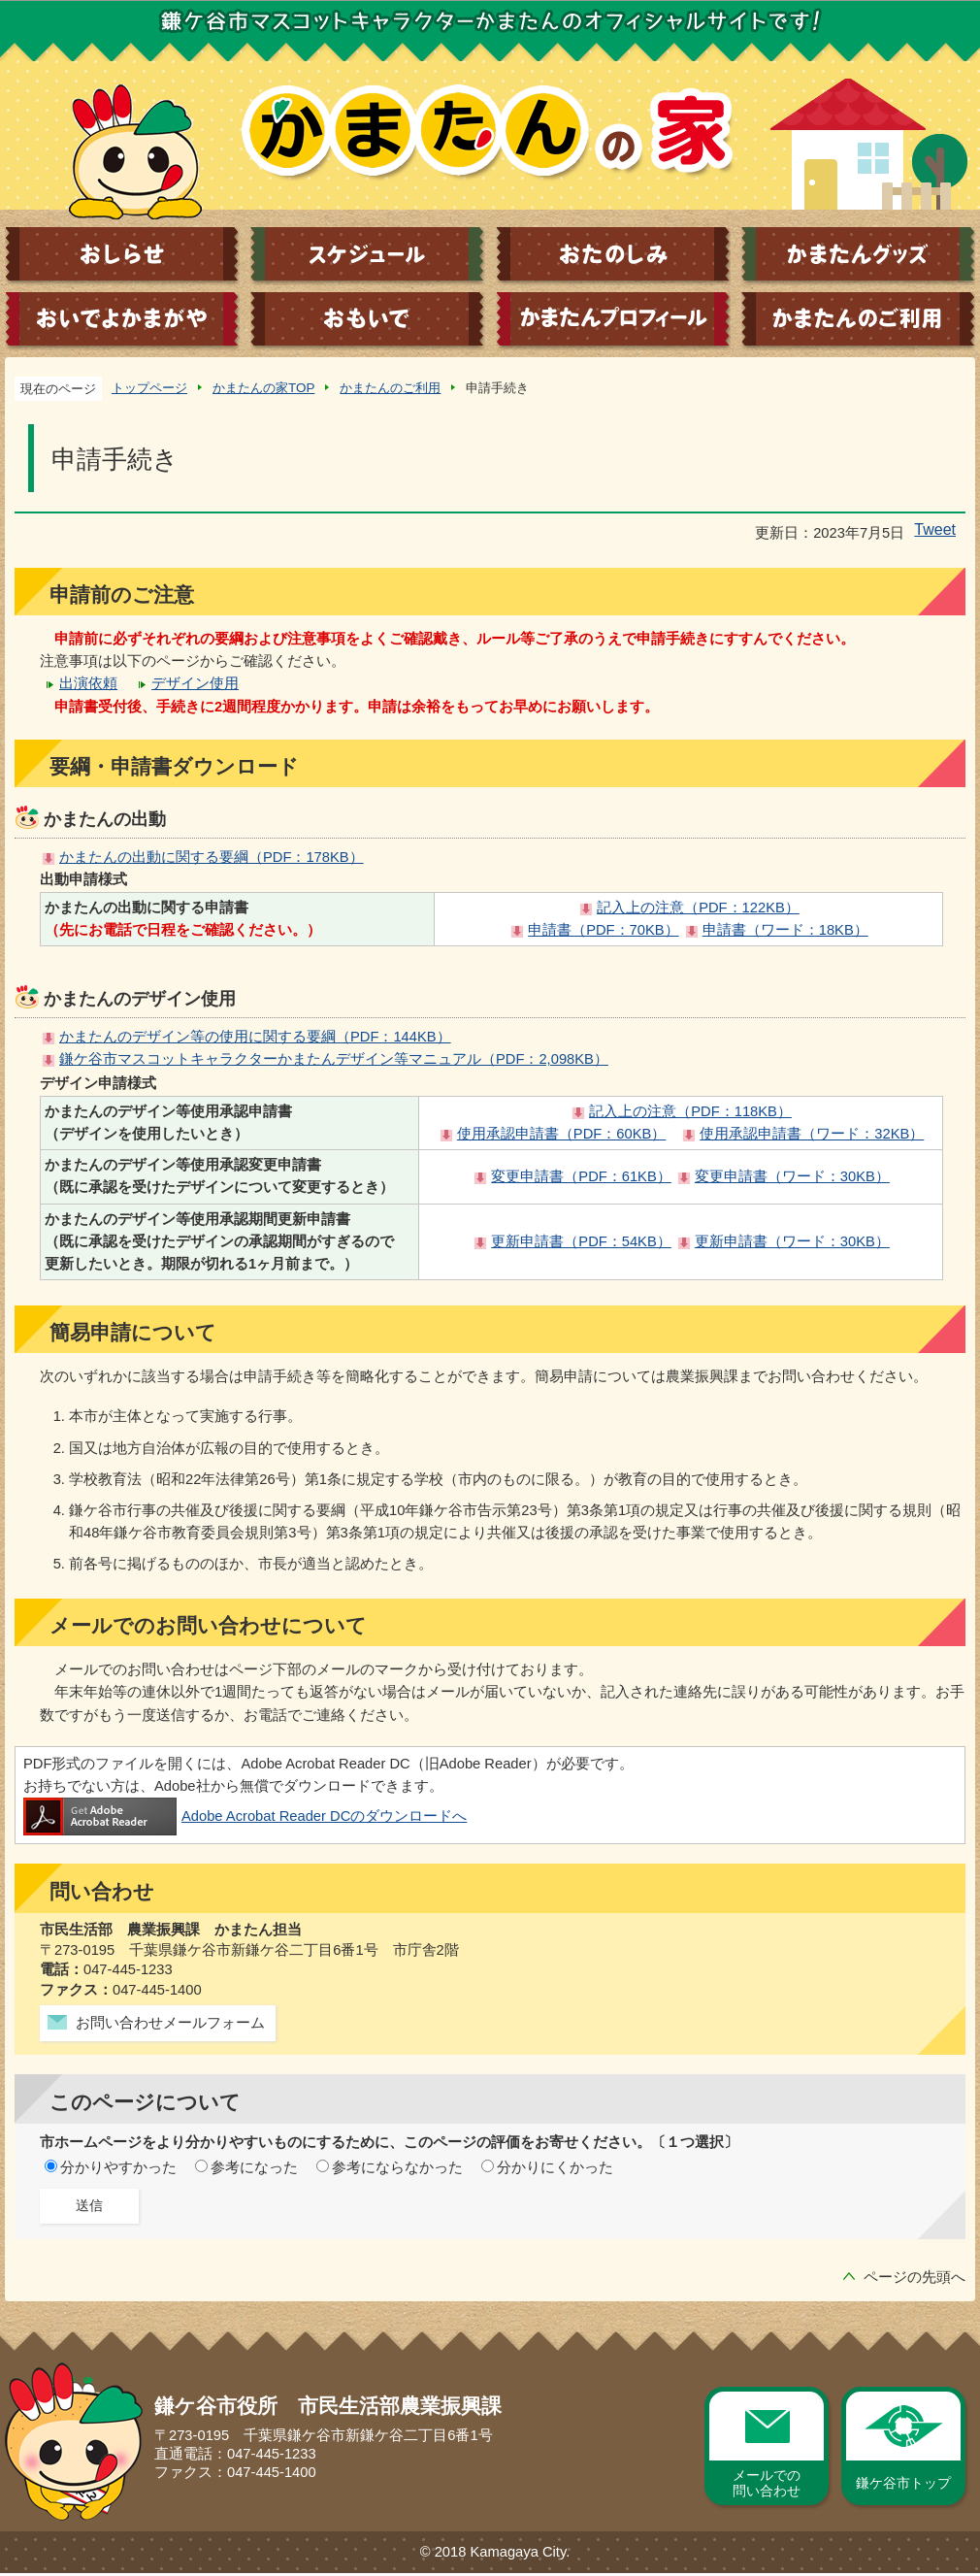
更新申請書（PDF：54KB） (580, 1241)
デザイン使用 (195, 683)
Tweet (935, 529)
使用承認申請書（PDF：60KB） (561, 1133)
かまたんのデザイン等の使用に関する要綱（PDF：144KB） (255, 1036)
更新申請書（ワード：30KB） (792, 1241)
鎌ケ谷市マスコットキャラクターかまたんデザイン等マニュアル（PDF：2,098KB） (333, 1059)
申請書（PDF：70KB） (603, 930)
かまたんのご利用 (390, 387)
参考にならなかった (397, 2167)
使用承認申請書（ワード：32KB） (812, 1133)
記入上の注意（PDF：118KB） (690, 1111)
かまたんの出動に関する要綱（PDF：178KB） (211, 857)
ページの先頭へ (914, 2277)
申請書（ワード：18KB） (785, 930)
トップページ (149, 387)
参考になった (254, 2167)
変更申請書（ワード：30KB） (792, 1176)
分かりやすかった (118, 2167)
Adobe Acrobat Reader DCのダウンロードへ (245, 1816)
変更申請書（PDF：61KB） (580, 1176)
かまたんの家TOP (263, 387)
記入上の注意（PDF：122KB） (698, 907)
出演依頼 (88, 683)
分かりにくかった (555, 2167)
